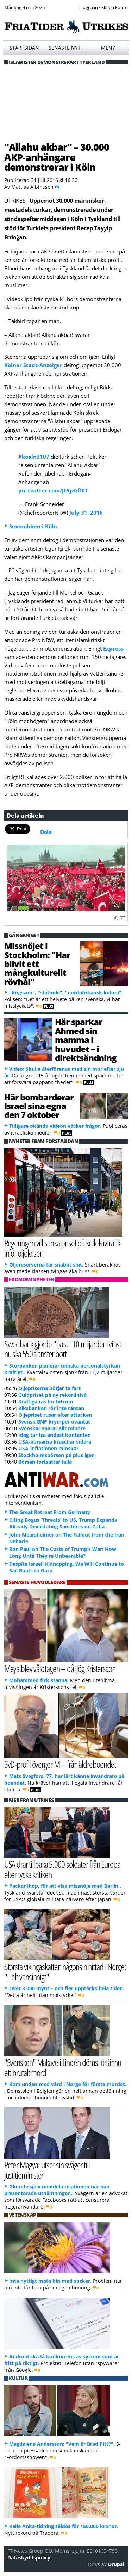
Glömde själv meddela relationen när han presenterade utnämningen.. (56, 2190)
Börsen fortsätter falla (45, 1461)
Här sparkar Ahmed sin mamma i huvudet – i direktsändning (86, 1039)
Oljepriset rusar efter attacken (55, 1415)
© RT (119, 918)
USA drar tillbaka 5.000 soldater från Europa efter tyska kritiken (62, 1869)
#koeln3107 (33, 456)
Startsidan (24, 47)
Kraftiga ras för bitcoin (45, 1401)
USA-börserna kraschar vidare (54, 1441)
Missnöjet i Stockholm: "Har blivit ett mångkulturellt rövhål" (37, 963)
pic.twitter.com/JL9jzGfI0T (53, 490)
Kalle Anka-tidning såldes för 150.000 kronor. (63, 2526)
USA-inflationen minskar (48, 1448)
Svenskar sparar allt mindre (52, 1428)
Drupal (116, 2564)
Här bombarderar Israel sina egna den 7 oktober (39, 1106)
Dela (45, 831)
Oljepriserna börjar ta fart (49, 1388)
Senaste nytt (66, 47)
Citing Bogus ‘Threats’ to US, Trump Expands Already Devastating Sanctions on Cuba (63, 1523)
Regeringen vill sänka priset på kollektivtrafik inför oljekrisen (62, 1247)
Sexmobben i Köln (33, 526)
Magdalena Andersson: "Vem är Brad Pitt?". (62, 2443)
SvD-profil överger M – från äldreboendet (60, 1764)
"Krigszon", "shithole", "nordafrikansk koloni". (66, 992)
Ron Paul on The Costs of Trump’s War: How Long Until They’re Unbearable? (62, 1552)
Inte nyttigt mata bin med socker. (50, 2280)
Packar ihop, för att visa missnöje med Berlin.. (65, 1886)
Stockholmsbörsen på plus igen (56, 1455)
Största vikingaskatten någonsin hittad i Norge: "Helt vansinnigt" (65, 1971)
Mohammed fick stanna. (39, 1680)
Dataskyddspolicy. (29, 2557)
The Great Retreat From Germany (49, 1512)
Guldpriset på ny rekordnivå (52, 1394)
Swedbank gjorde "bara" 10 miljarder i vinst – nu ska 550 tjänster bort (65, 1349)
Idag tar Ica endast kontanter (54, 1435)
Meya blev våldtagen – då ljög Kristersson (59, 1668)
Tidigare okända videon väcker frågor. (55, 1126)
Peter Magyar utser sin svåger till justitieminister (47, 2169)
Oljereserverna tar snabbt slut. (46, 1264)
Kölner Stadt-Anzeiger (33, 365)
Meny (108, 47)
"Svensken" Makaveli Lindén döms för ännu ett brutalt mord (62, 2067)
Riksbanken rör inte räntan (51, 1408)
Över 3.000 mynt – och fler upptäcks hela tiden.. (67, 1988)
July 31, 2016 (86, 512)
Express (113, 648)
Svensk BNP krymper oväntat (54, 1421)
